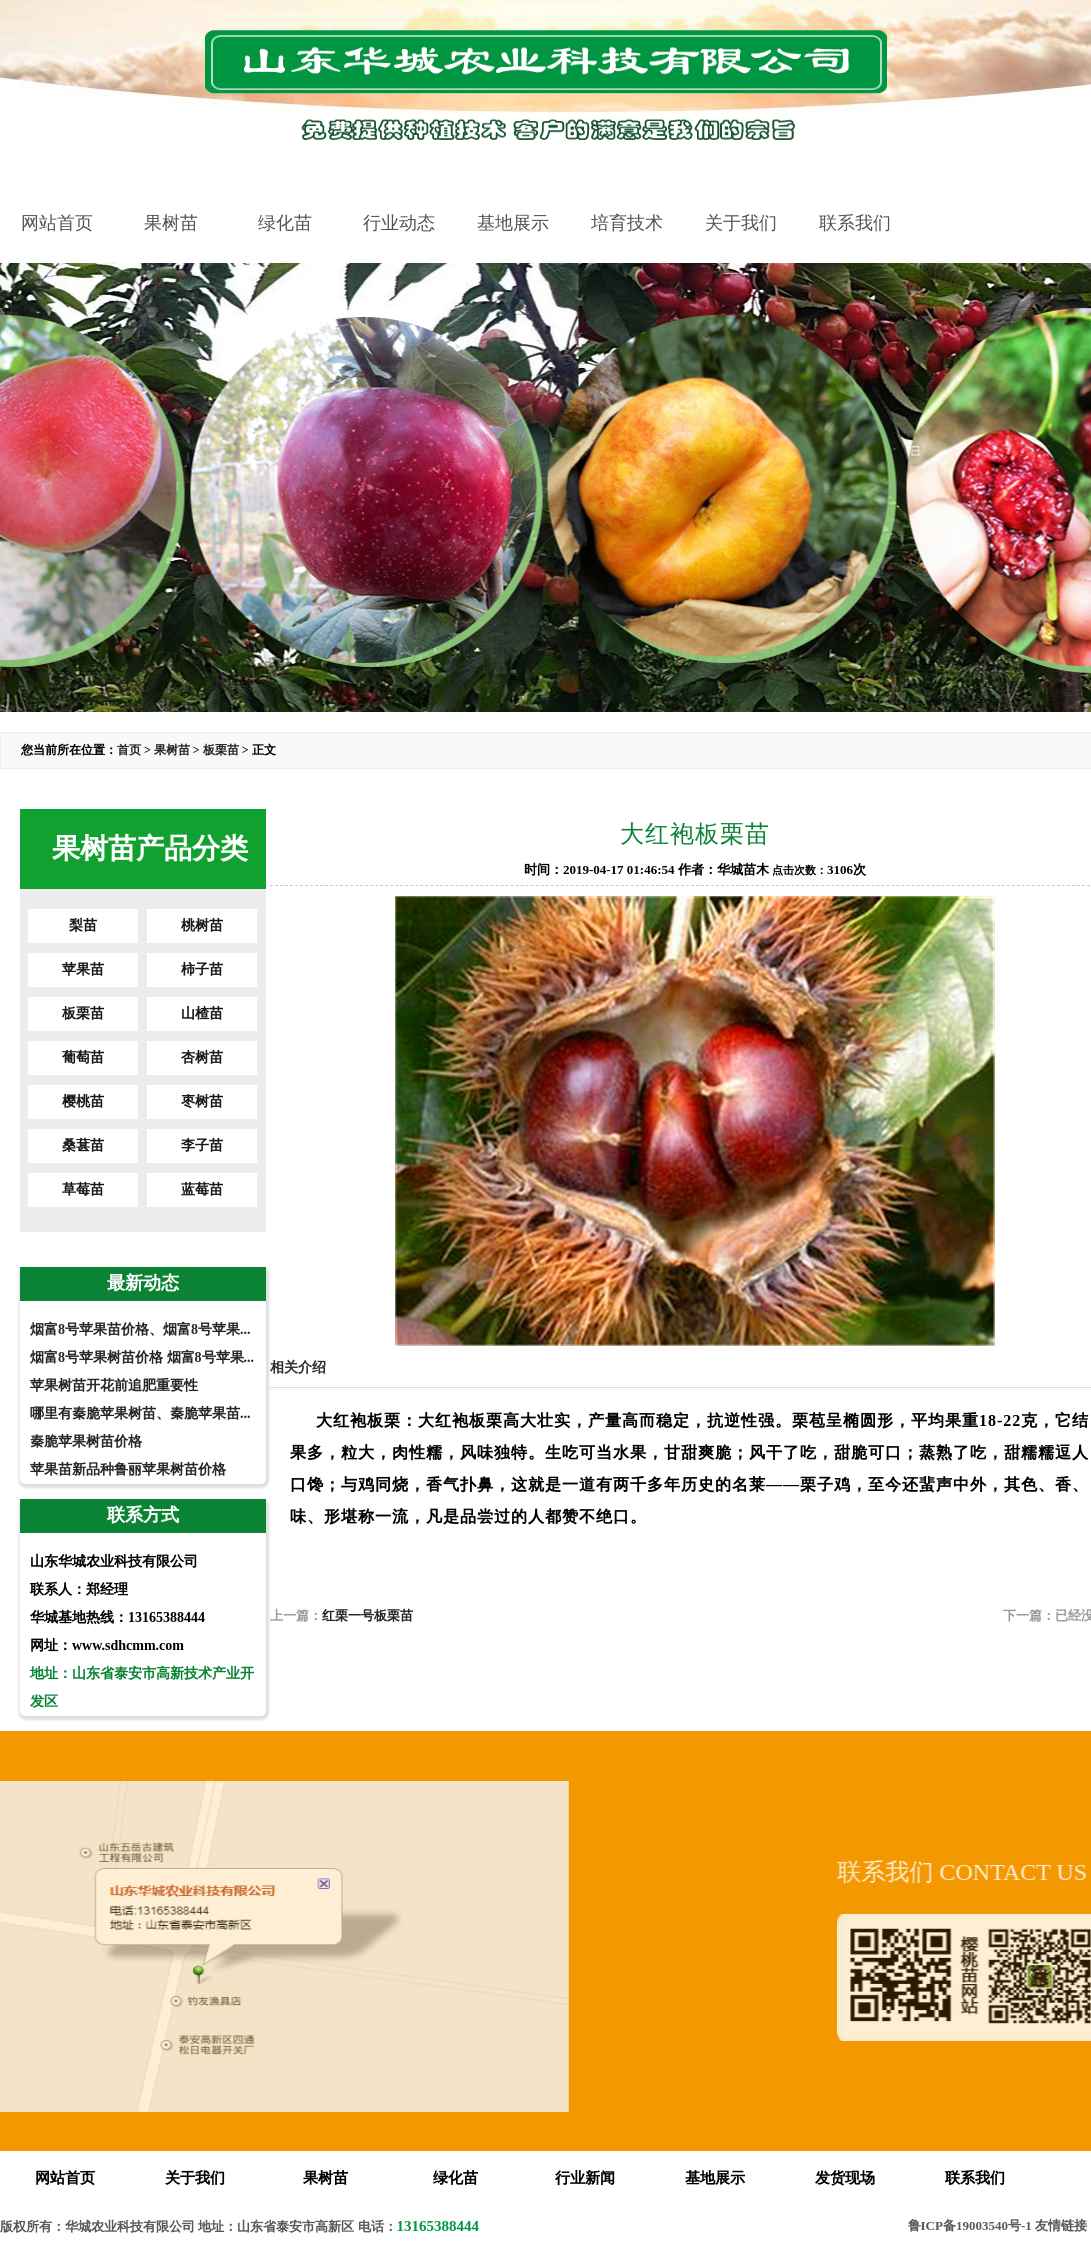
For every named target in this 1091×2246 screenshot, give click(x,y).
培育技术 (627, 223)
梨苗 (83, 925)
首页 (129, 750)
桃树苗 (202, 925)
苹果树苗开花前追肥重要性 (114, 1385)
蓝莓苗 (202, 1189)
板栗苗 (221, 750)
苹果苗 (83, 969)
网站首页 (57, 223)
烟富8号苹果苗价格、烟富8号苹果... (140, 1329)
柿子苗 (202, 969)
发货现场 (845, 2178)
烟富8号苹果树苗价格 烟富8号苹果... (142, 1357)
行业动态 (399, 223)
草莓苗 (83, 1189)
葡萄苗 (83, 1057)
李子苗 (202, 1145)
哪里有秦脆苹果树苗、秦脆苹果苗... (140, 1413)
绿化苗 (285, 223)
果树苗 (171, 223)
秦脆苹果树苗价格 (86, 1441)
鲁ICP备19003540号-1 (970, 2225)
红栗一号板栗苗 (367, 1615)
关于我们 (741, 223)
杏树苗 (202, 1057)
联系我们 (855, 223)
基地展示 (513, 223)
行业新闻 (585, 2178)
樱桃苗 (83, 1101)
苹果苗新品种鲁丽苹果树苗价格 (128, 1469)
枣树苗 (202, 1101)
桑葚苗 (83, 1145)
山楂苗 (202, 1013)
